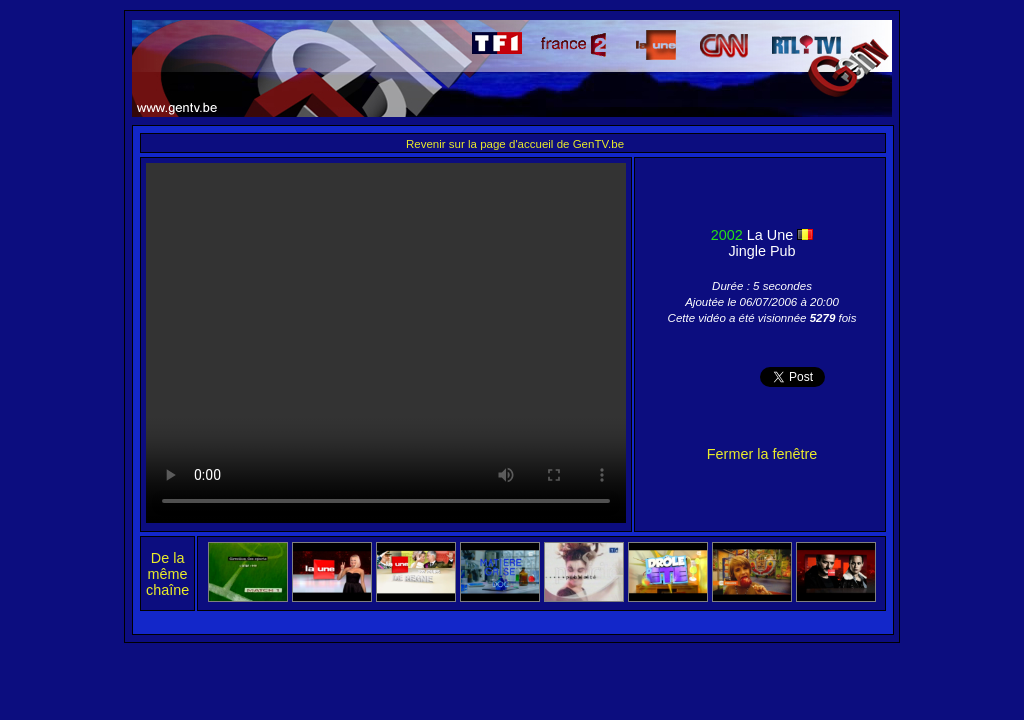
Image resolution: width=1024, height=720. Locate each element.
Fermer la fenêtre (762, 454)
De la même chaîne (167, 574)
